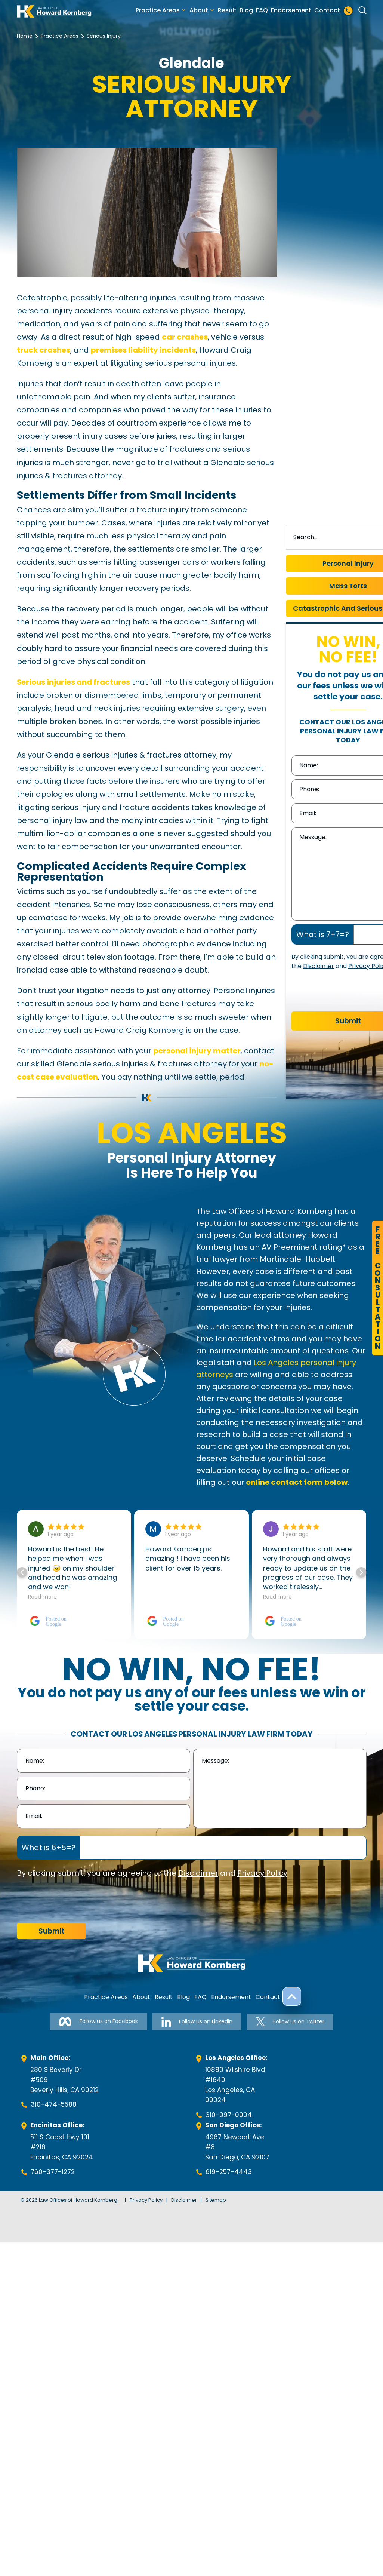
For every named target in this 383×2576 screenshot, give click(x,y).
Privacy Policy (262, 1873)
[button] (361, 1572)
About (198, 10)
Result (227, 10)
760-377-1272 (53, 2171)
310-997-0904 (229, 2114)
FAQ (262, 10)
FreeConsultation (377, 1287)
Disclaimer (318, 966)
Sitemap (216, 2200)
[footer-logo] (191, 1963)
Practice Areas (158, 10)
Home (25, 36)
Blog (246, 10)
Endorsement (291, 10)
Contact (327, 10)
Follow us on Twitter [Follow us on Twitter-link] (290, 2021)
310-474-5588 (54, 2104)
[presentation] (73, 1901)
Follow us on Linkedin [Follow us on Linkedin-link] (196, 2021)
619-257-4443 (229, 2171)
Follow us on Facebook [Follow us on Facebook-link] (98, 2021)
